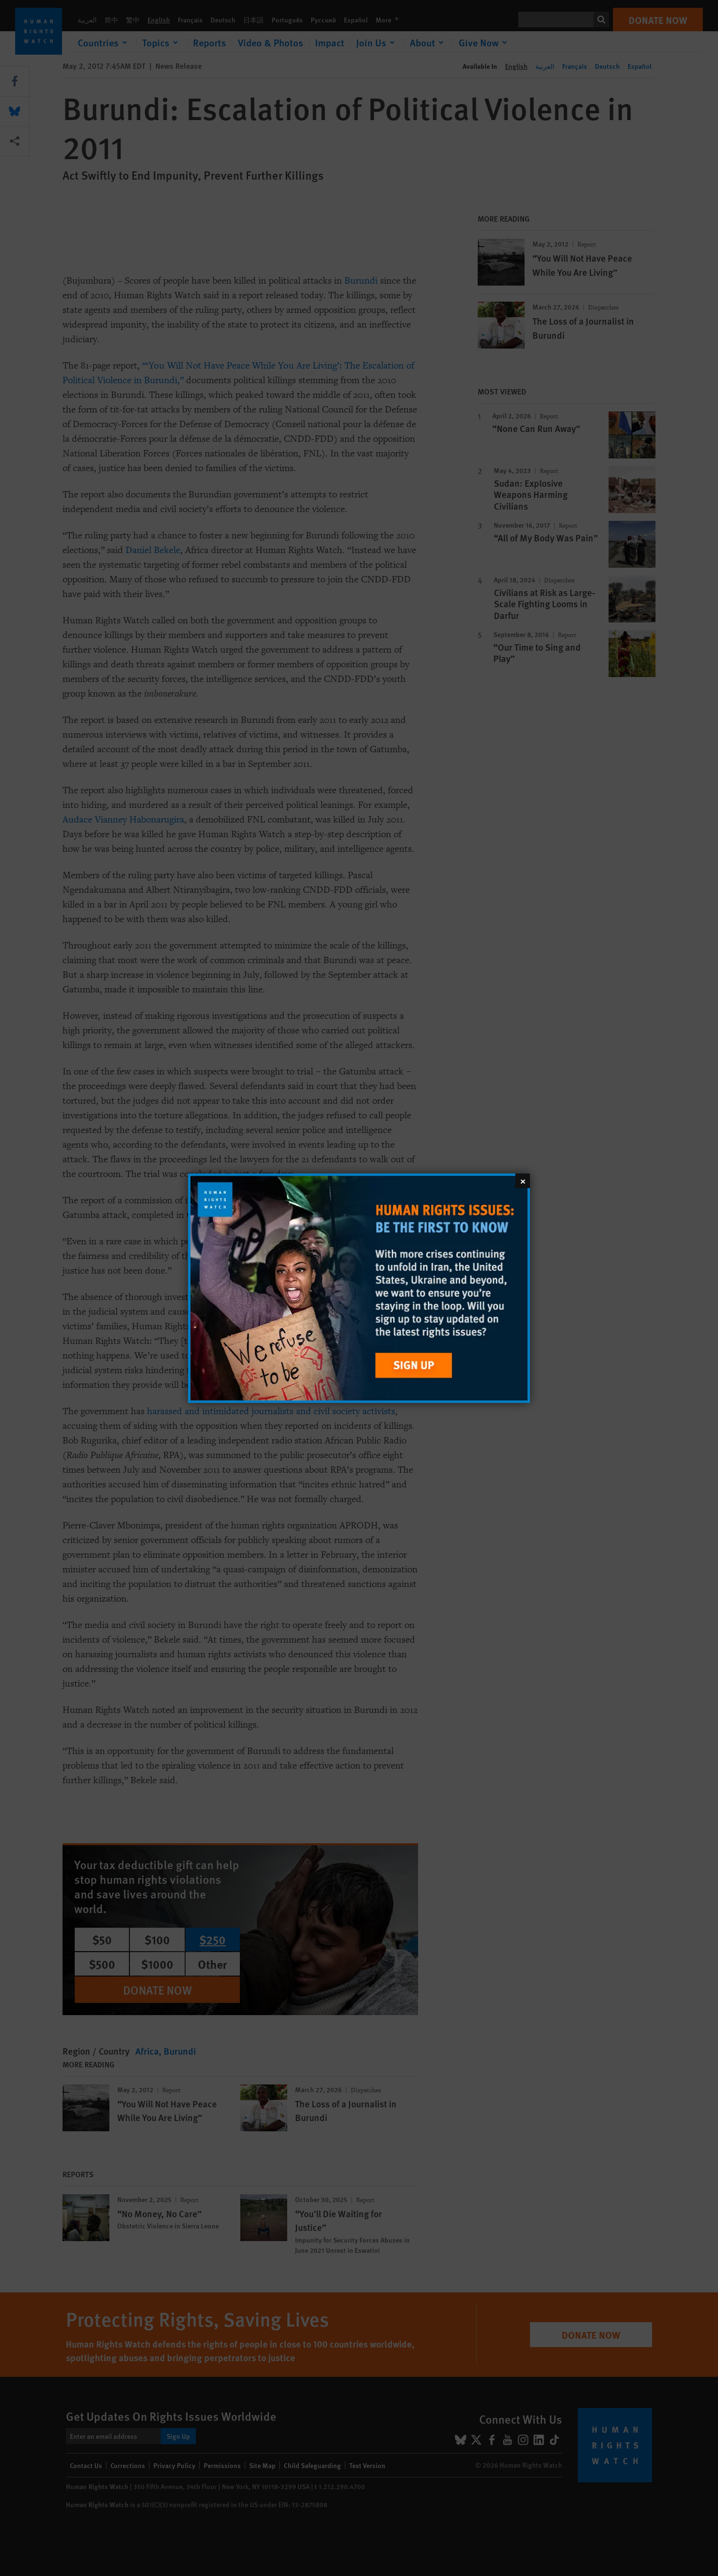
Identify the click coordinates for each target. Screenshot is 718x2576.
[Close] (522, 1180)
